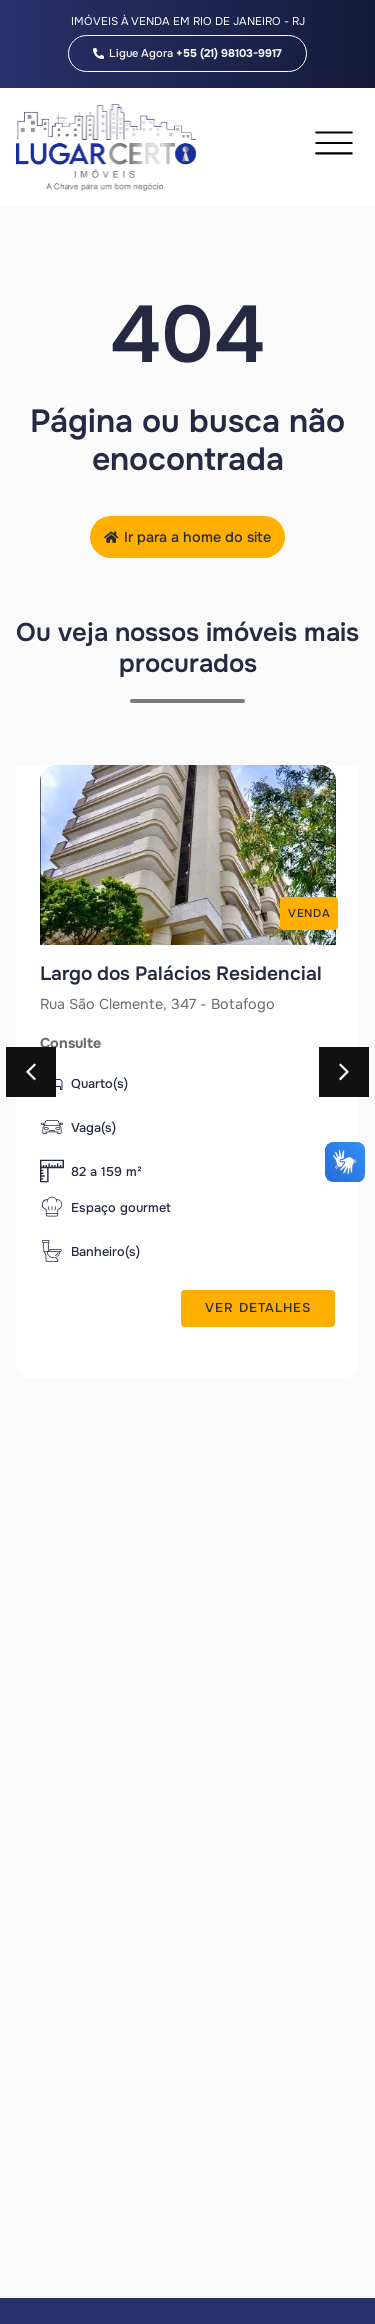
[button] (31, 1072)
